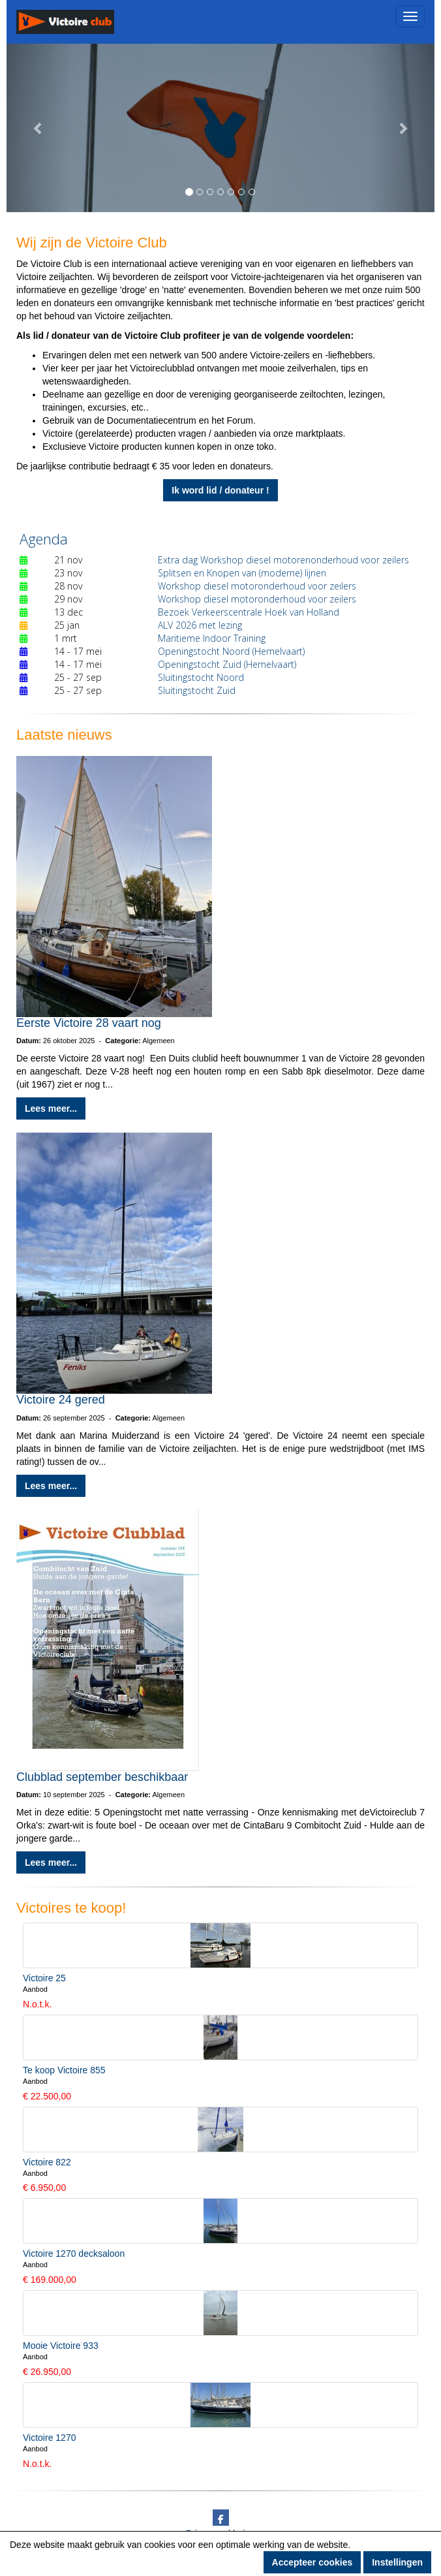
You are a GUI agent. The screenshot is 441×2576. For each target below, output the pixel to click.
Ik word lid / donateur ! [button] (220, 490)
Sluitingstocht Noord (201, 677)
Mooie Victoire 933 (61, 2345)
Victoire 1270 (49, 2437)
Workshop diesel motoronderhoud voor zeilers (257, 586)
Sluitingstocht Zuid (197, 690)
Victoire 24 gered (60, 1399)
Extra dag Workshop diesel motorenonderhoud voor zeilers (283, 560)
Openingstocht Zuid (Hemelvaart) (227, 664)
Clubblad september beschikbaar (102, 1776)
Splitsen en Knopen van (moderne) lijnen (242, 573)
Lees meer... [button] (51, 1108)
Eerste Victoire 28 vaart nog (88, 1022)
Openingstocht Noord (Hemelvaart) (231, 651)
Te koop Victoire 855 (64, 2070)
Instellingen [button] (397, 2562)
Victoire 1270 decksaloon (74, 2253)
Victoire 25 (44, 1978)
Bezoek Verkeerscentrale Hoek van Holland (248, 612)
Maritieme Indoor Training (212, 638)
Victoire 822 (47, 2162)
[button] (38, 128)
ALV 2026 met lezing (200, 625)
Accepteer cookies (312, 2562)
